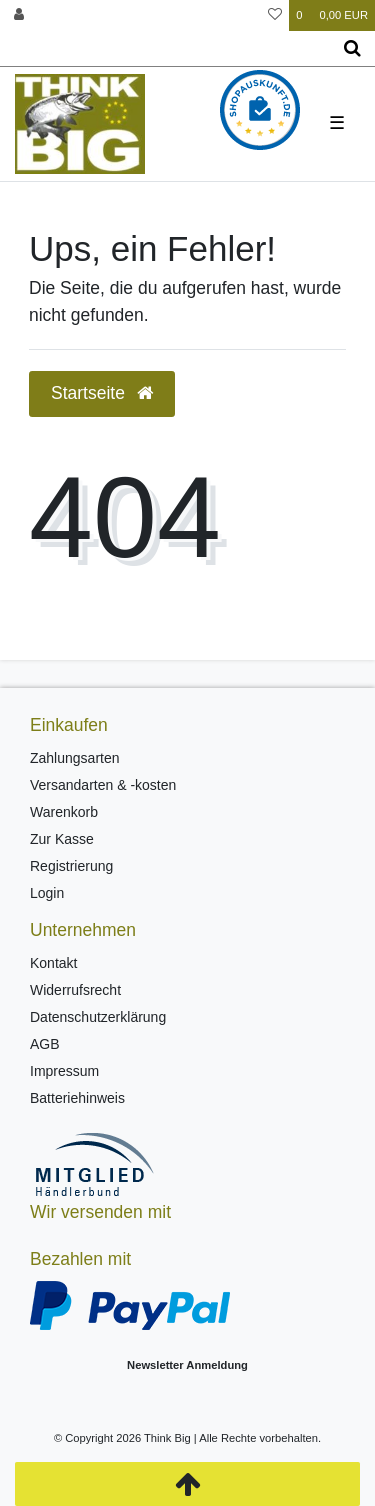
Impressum (64, 1071)
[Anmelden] (19, 15)
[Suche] (352, 49)
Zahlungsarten (75, 758)
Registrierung (71, 866)
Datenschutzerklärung (98, 1017)
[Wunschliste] (275, 15)
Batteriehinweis (77, 1098)
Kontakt (53, 963)
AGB (45, 1044)
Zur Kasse (62, 839)
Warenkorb (64, 812)
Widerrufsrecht (75, 990)
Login (47, 893)
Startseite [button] (102, 393)
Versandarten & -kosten (103, 785)
